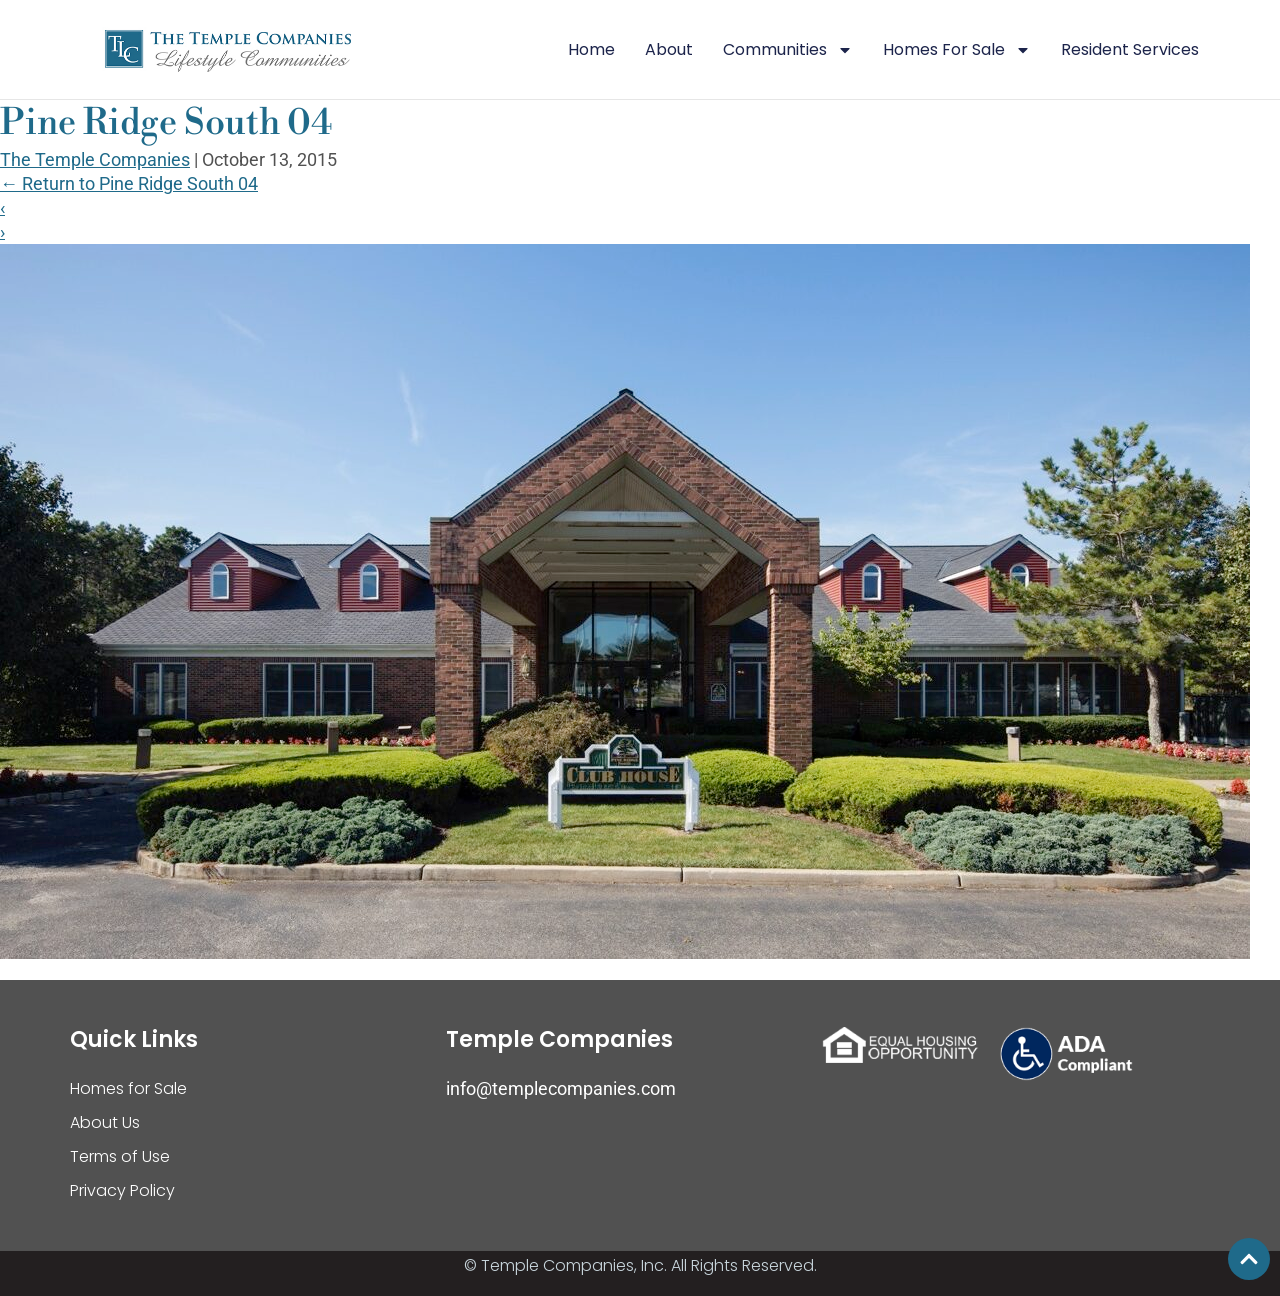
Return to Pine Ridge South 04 (129, 183)
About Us (105, 1122)
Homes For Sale (957, 50)
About (669, 49)
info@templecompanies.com (561, 1088)
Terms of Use (120, 1156)
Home (591, 49)
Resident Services (1130, 49)
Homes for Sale (128, 1088)
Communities (788, 50)
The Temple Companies (95, 159)
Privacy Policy (122, 1190)
